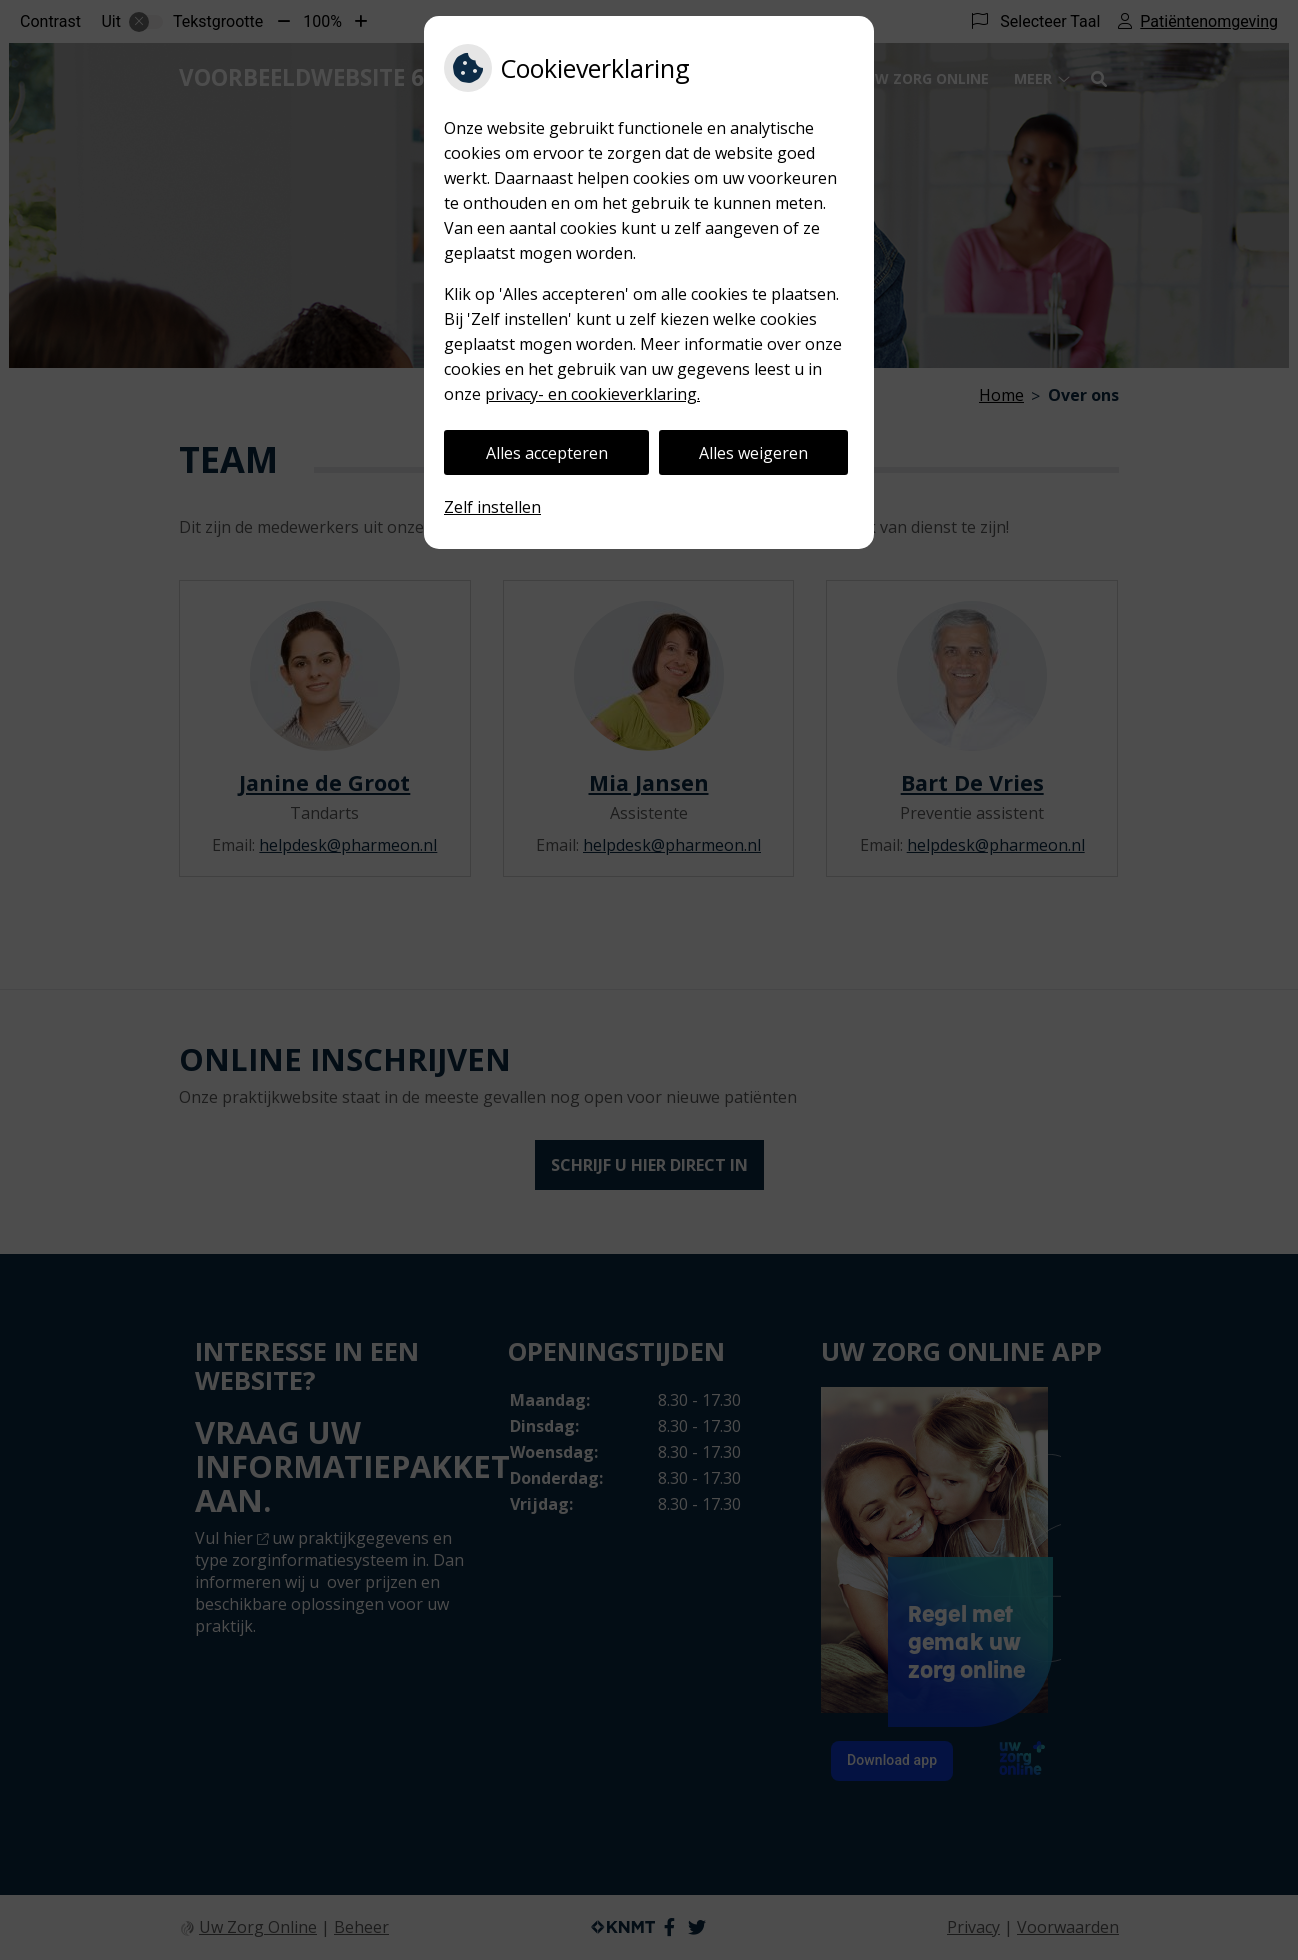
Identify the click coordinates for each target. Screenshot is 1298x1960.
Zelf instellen (492, 507)
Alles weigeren (753, 453)
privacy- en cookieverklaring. (592, 394)
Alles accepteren (547, 453)
